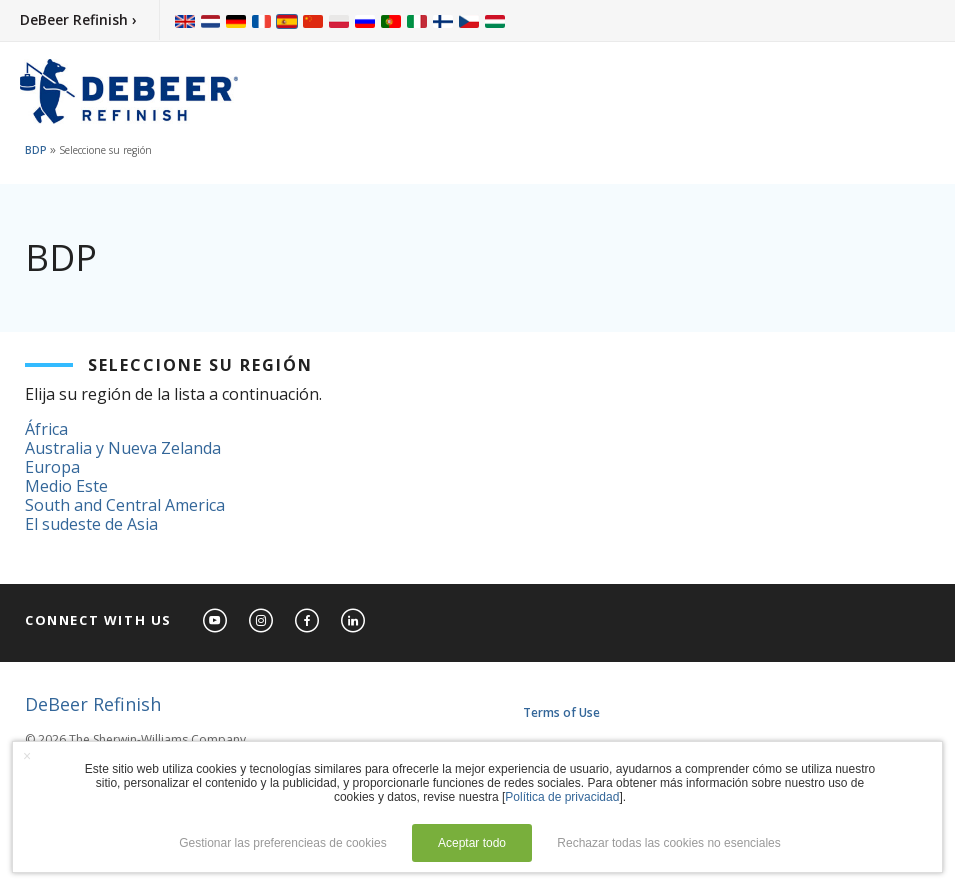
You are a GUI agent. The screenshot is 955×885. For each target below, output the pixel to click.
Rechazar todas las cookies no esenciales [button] (668, 843)
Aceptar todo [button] (472, 843)
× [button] (27, 756)
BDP (36, 150)
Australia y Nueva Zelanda (123, 448)
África (46, 429)
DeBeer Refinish (93, 704)
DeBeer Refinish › (78, 19)
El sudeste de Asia (91, 524)
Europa (52, 467)
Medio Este (66, 486)
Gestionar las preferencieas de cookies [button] (282, 843)
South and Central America (125, 505)
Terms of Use (561, 712)
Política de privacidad (562, 797)
